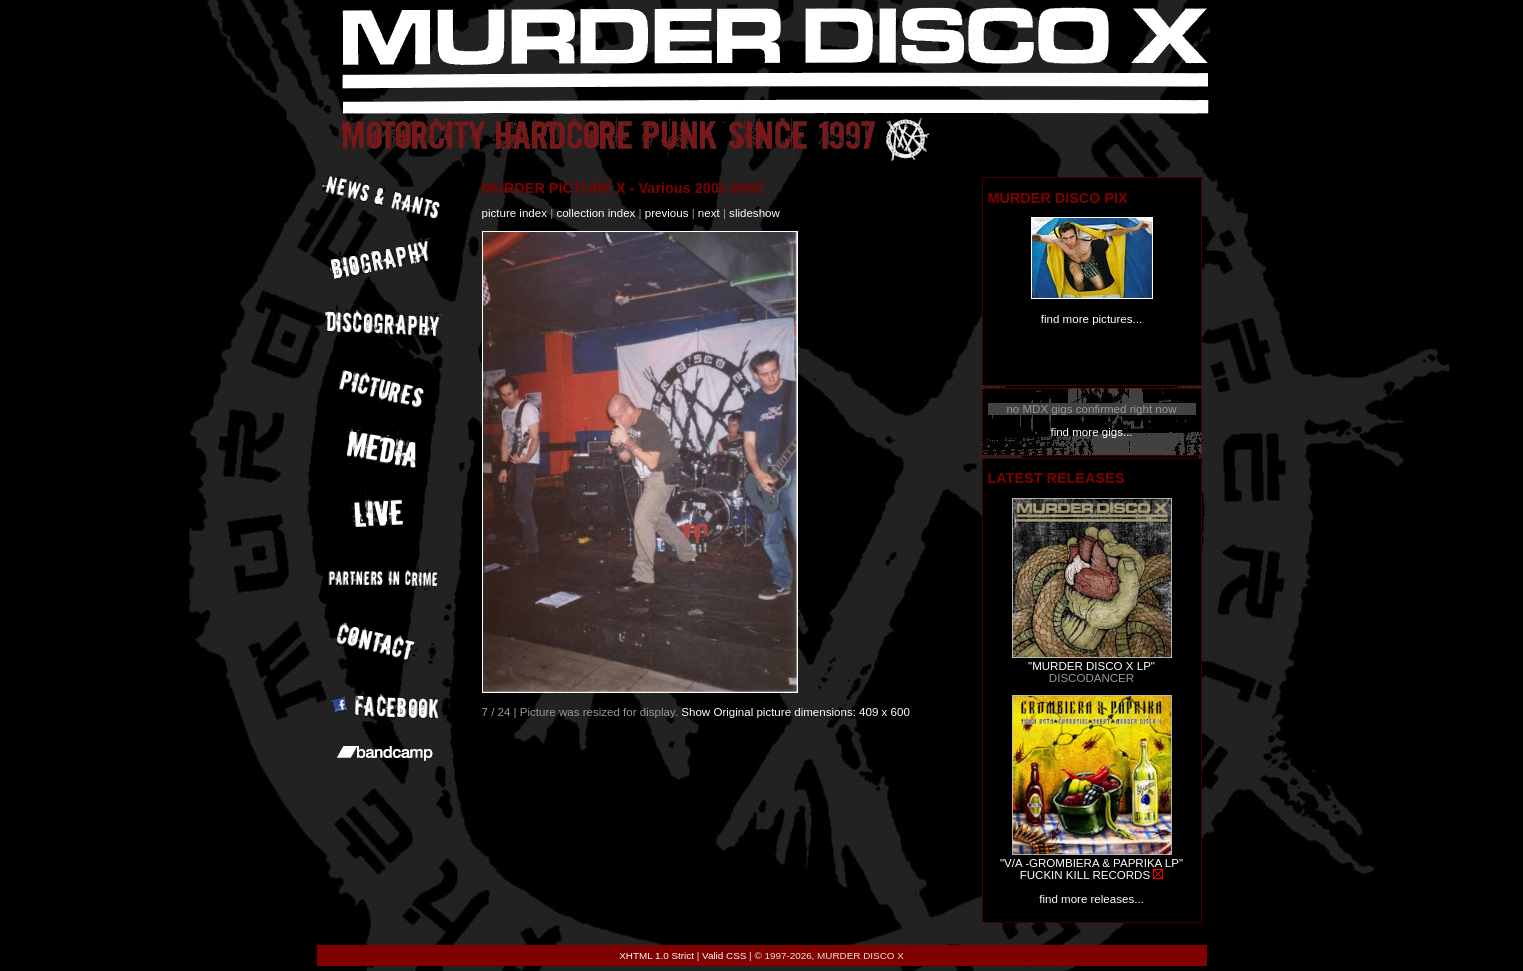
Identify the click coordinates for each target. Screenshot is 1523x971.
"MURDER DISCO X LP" (1091, 666)
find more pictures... (1091, 319)
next (709, 213)
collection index (595, 213)
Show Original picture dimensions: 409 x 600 (795, 712)
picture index (514, 213)
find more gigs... (1091, 432)
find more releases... (1091, 899)
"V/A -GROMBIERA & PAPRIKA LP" (1091, 863)
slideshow (754, 213)
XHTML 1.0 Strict (656, 955)
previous (667, 213)
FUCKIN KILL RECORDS (1085, 875)
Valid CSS (724, 955)
